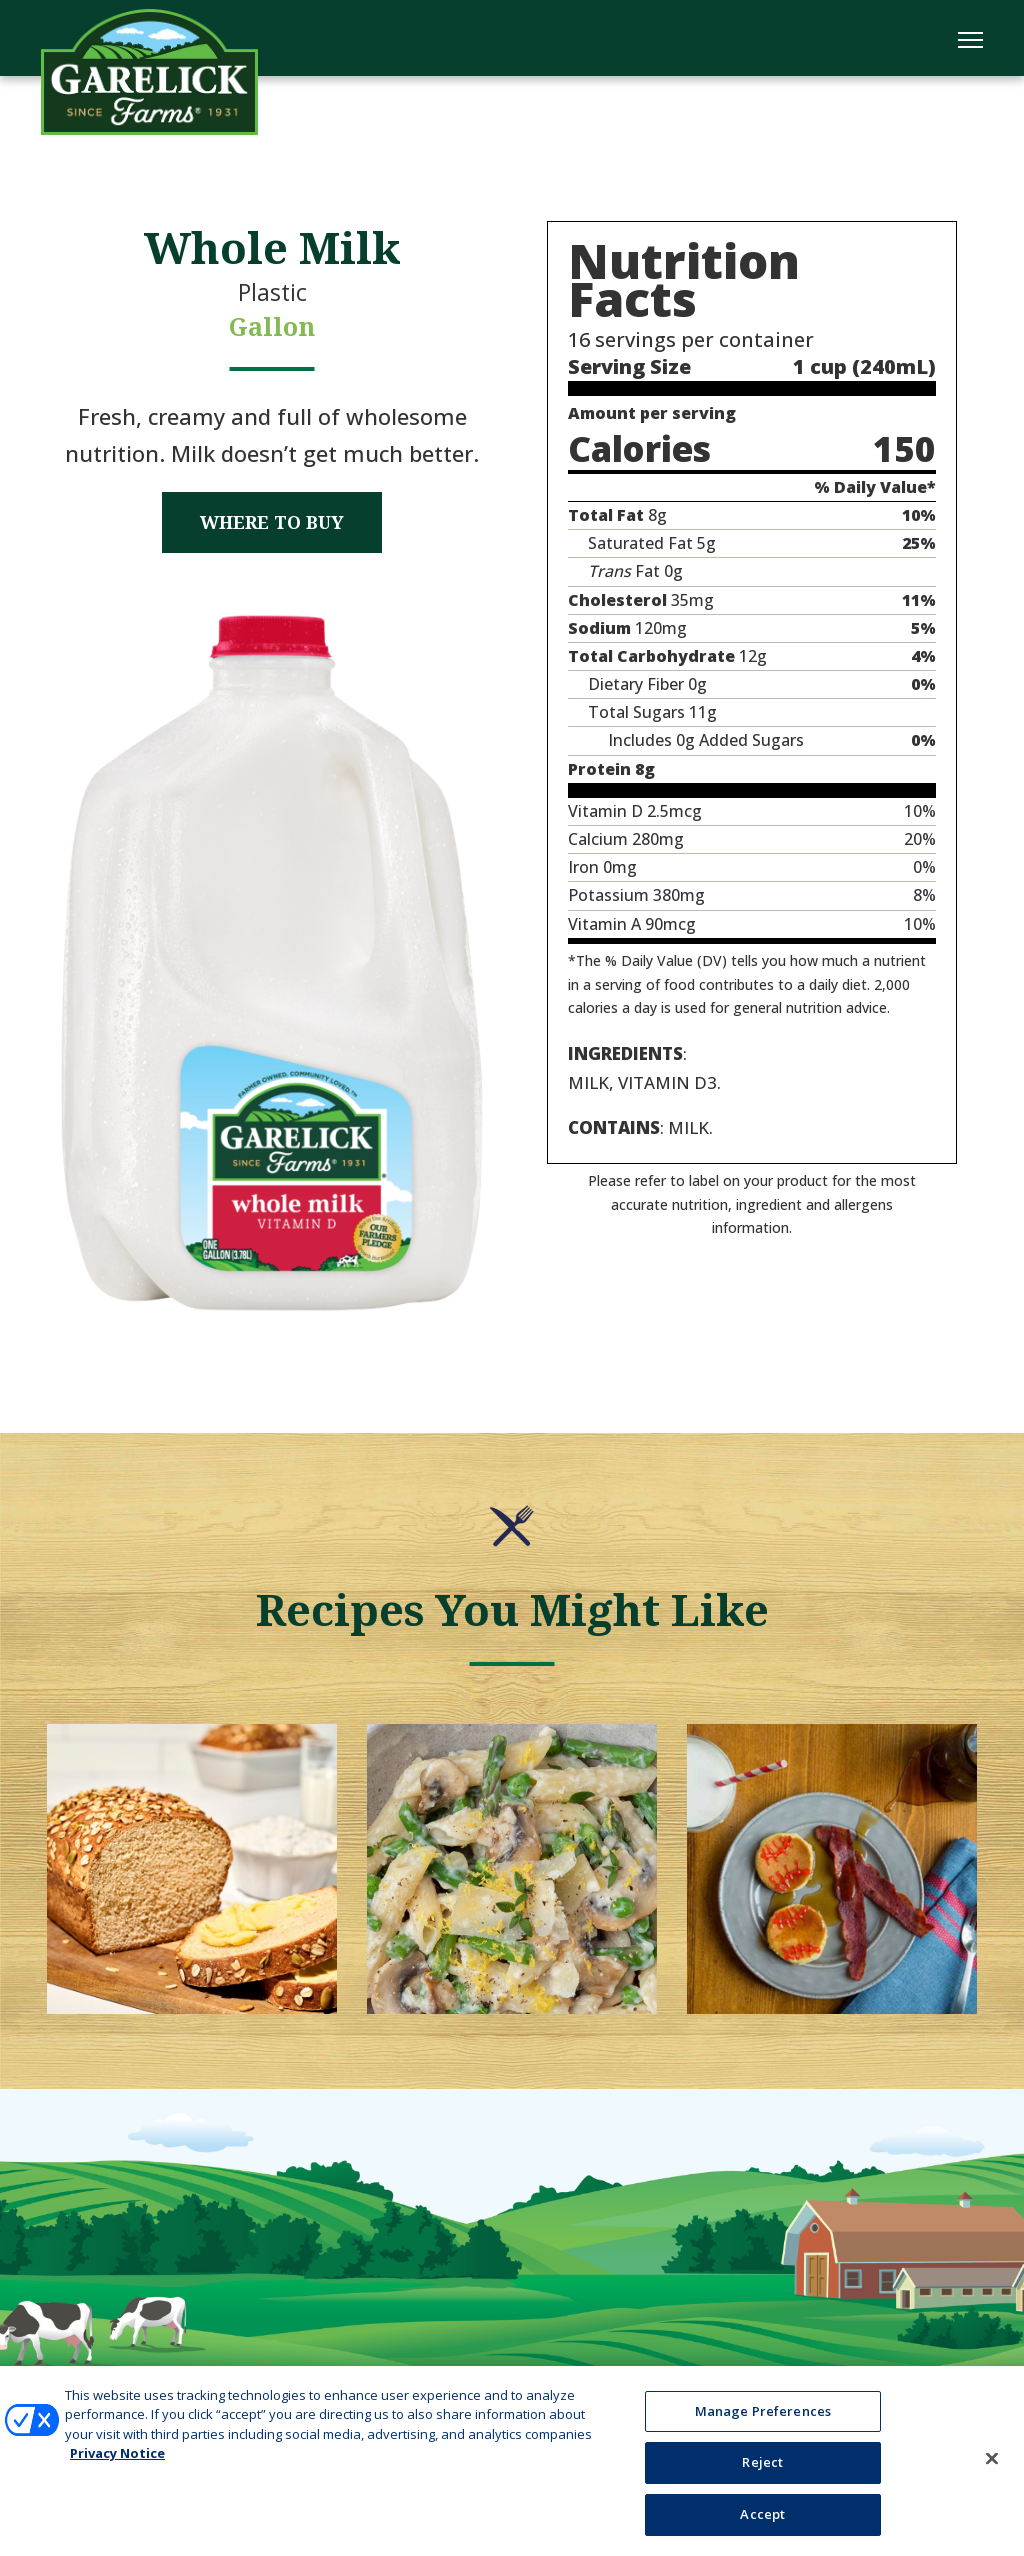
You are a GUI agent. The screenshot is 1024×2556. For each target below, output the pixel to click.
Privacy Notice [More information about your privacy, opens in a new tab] (117, 2463)
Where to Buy (272, 522)
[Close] (992, 2468)
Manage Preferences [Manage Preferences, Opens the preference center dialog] (763, 2420)
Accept (762, 2524)
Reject (762, 2472)
